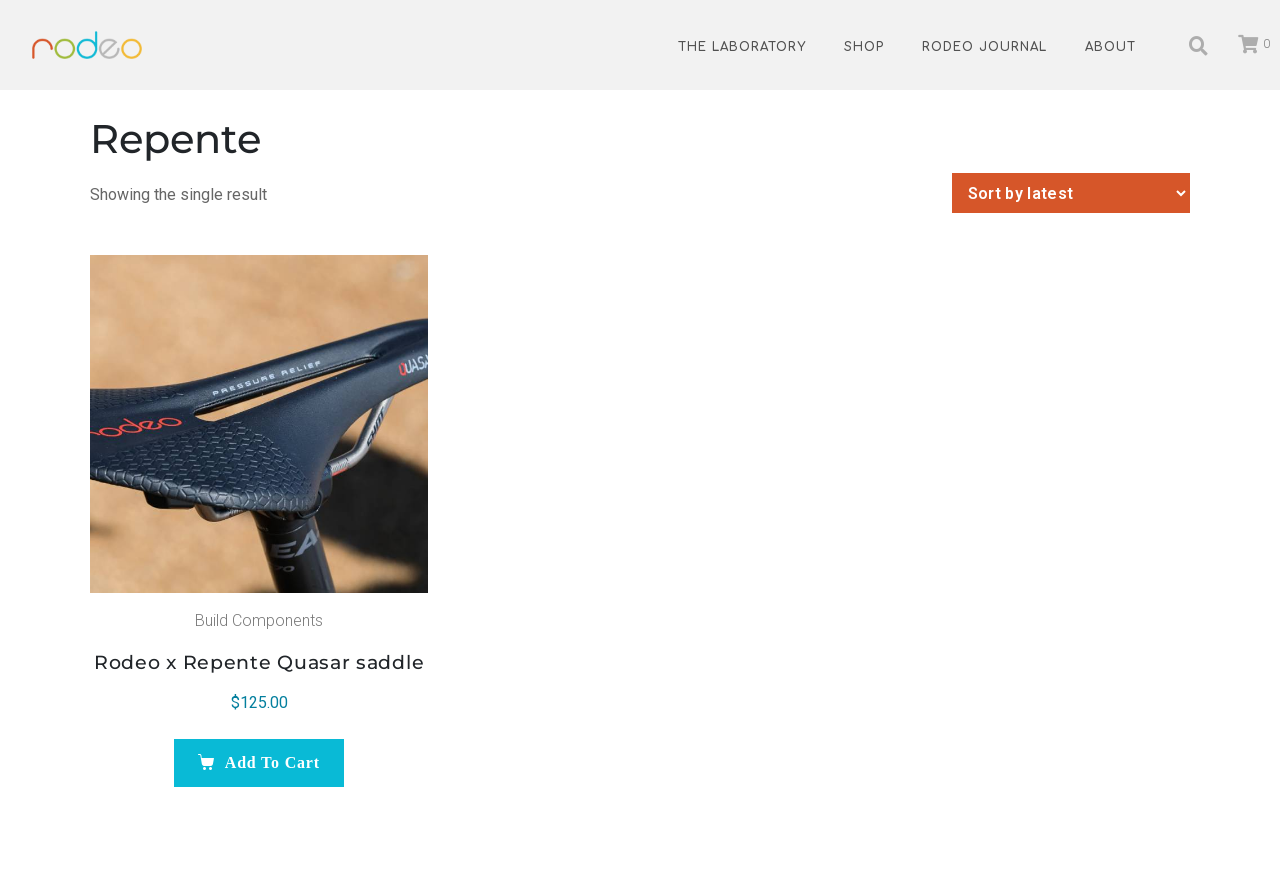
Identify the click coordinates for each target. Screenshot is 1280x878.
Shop (864, 47)
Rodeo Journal (984, 47)
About (1110, 47)
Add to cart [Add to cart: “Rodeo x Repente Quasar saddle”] (272, 762)
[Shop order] (1071, 193)
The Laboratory (742, 47)
